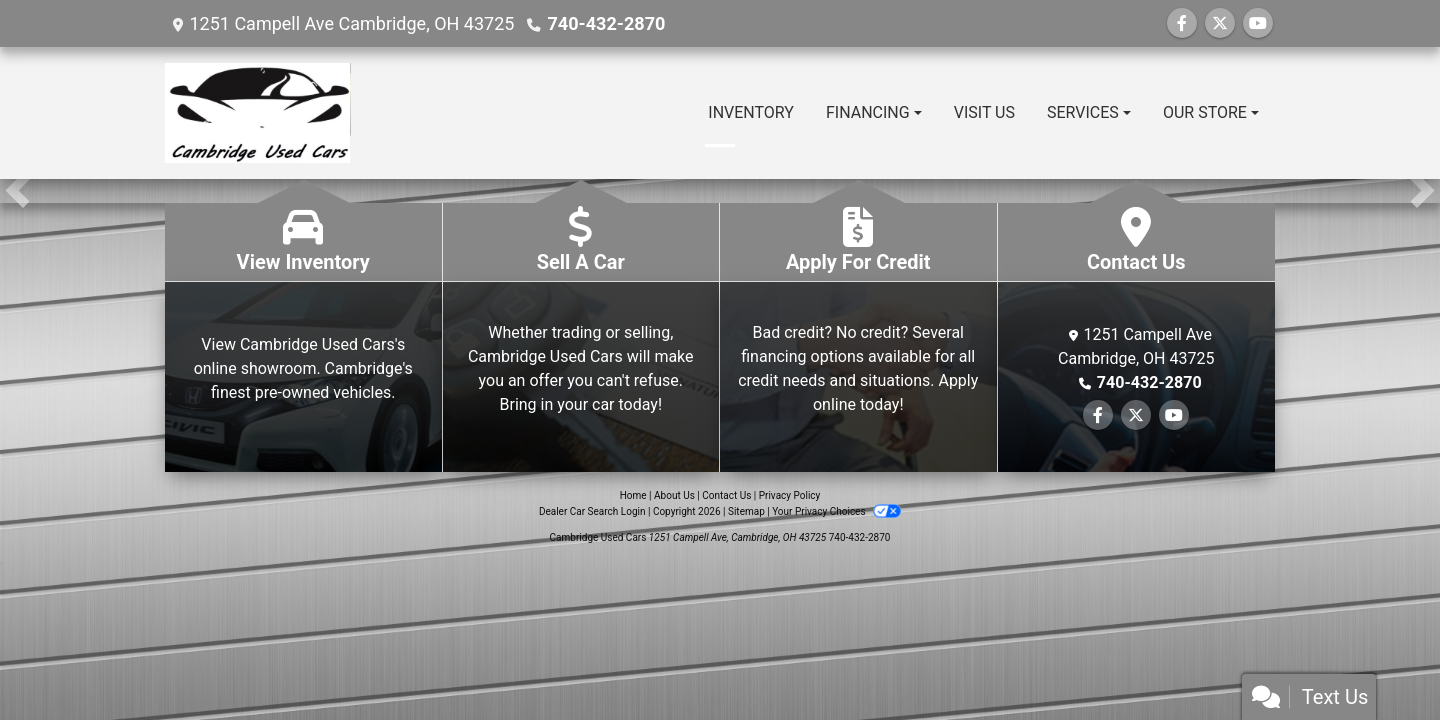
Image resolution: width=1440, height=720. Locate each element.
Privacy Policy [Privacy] (790, 495)
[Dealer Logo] (258, 113)
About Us (674, 495)
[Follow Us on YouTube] (1258, 23)
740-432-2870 (605, 23)
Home (633, 495)
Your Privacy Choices (836, 511)
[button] (17, 191)
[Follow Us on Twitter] (1220, 23)
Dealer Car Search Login (592, 511)
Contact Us (726, 495)
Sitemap (746, 511)
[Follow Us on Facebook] (1182, 23)
